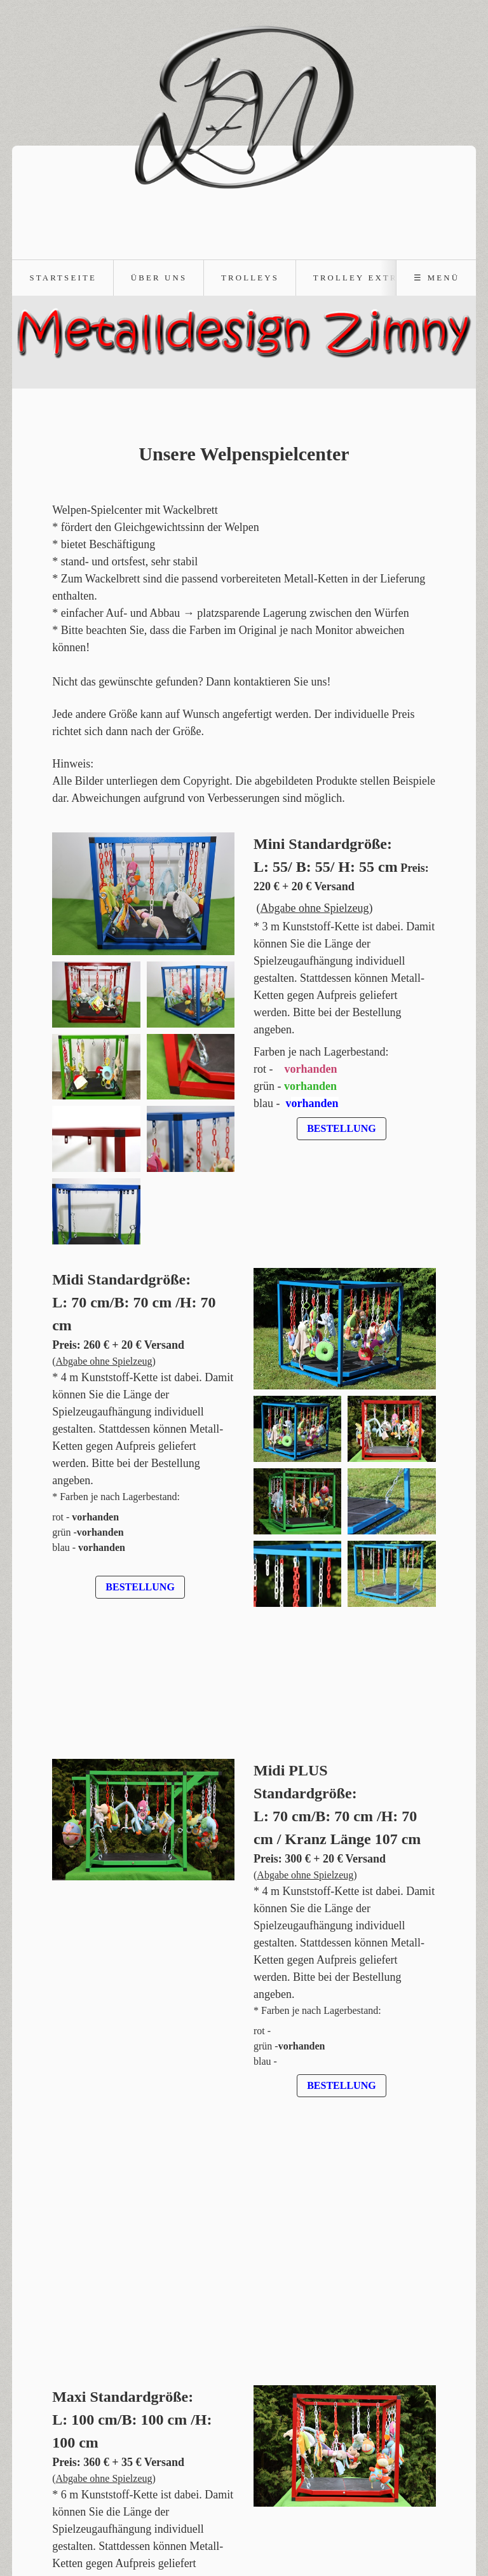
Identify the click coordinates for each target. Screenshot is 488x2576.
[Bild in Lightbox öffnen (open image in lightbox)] (143, 893)
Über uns (159, 277)
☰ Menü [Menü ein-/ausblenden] (436, 277)
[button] (341, 1128)
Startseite (63, 277)
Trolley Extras (362, 277)
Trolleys (250, 277)
